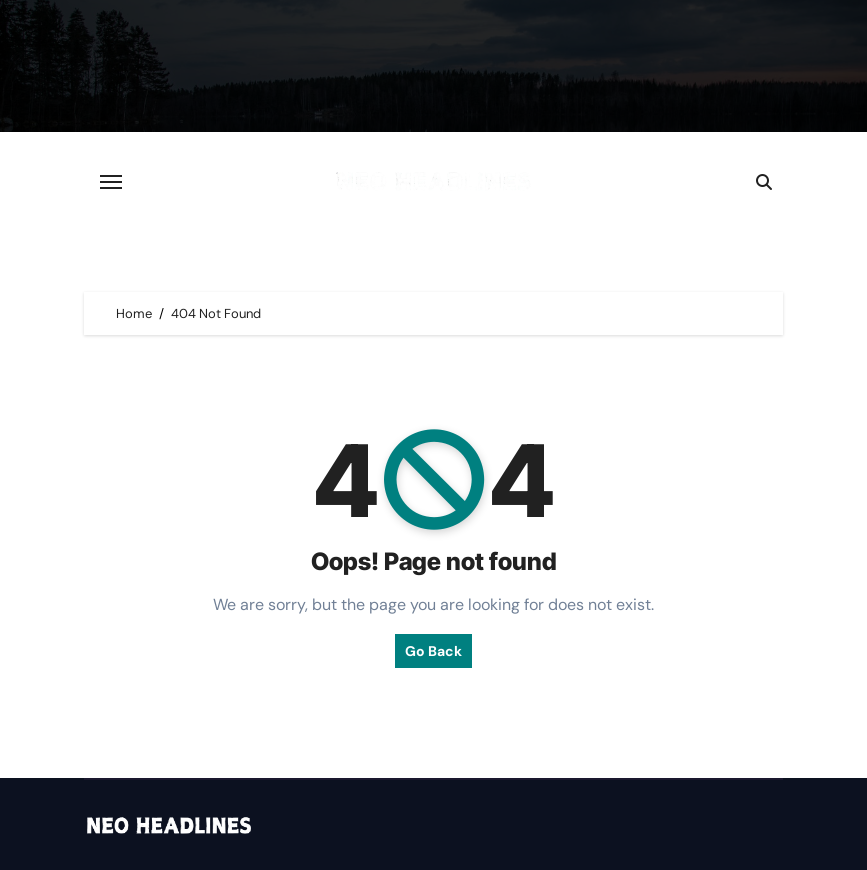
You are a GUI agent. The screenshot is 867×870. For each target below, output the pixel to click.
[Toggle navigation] (111, 182)
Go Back (433, 651)
